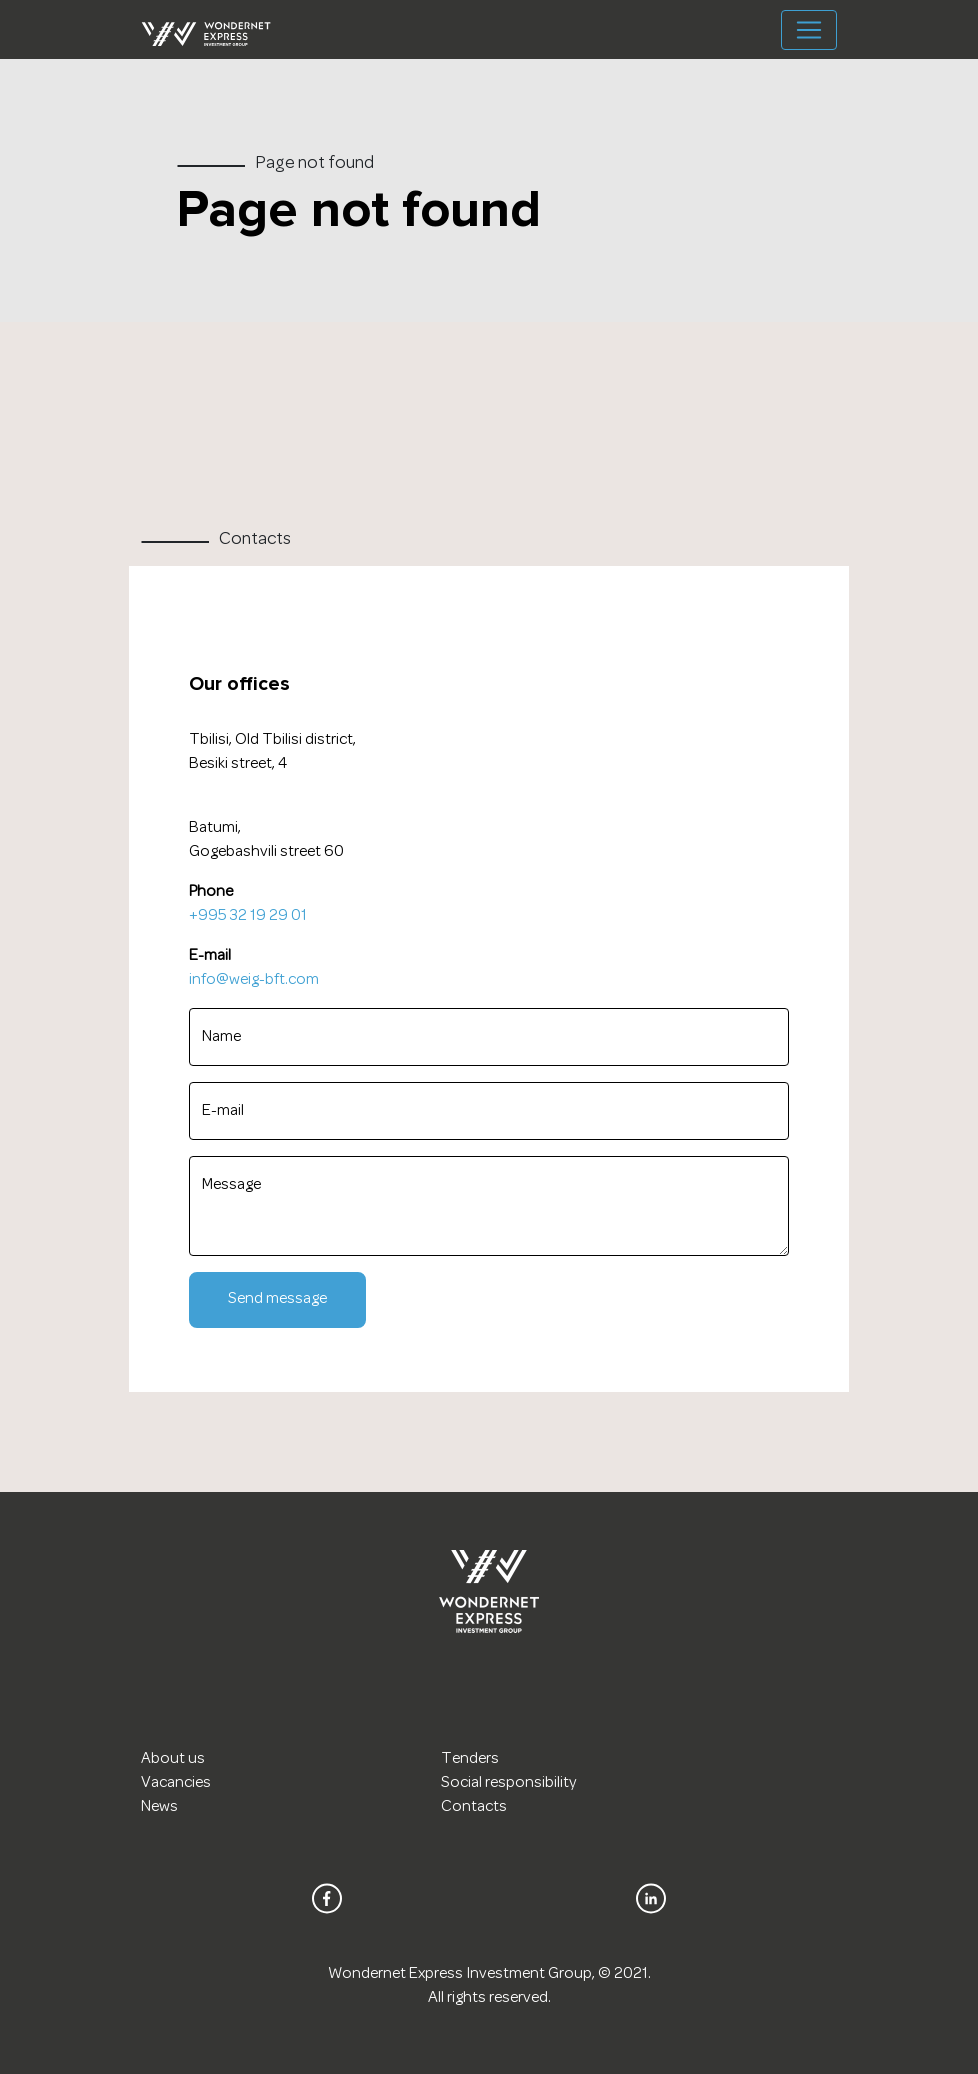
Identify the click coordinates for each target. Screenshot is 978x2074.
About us (173, 1759)
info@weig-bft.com (254, 980)
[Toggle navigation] (809, 30)
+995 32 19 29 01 (248, 916)
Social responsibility (509, 1783)
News (159, 1807)
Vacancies (176, 1783)
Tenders (470, 1759)
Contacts (474, 1807)
